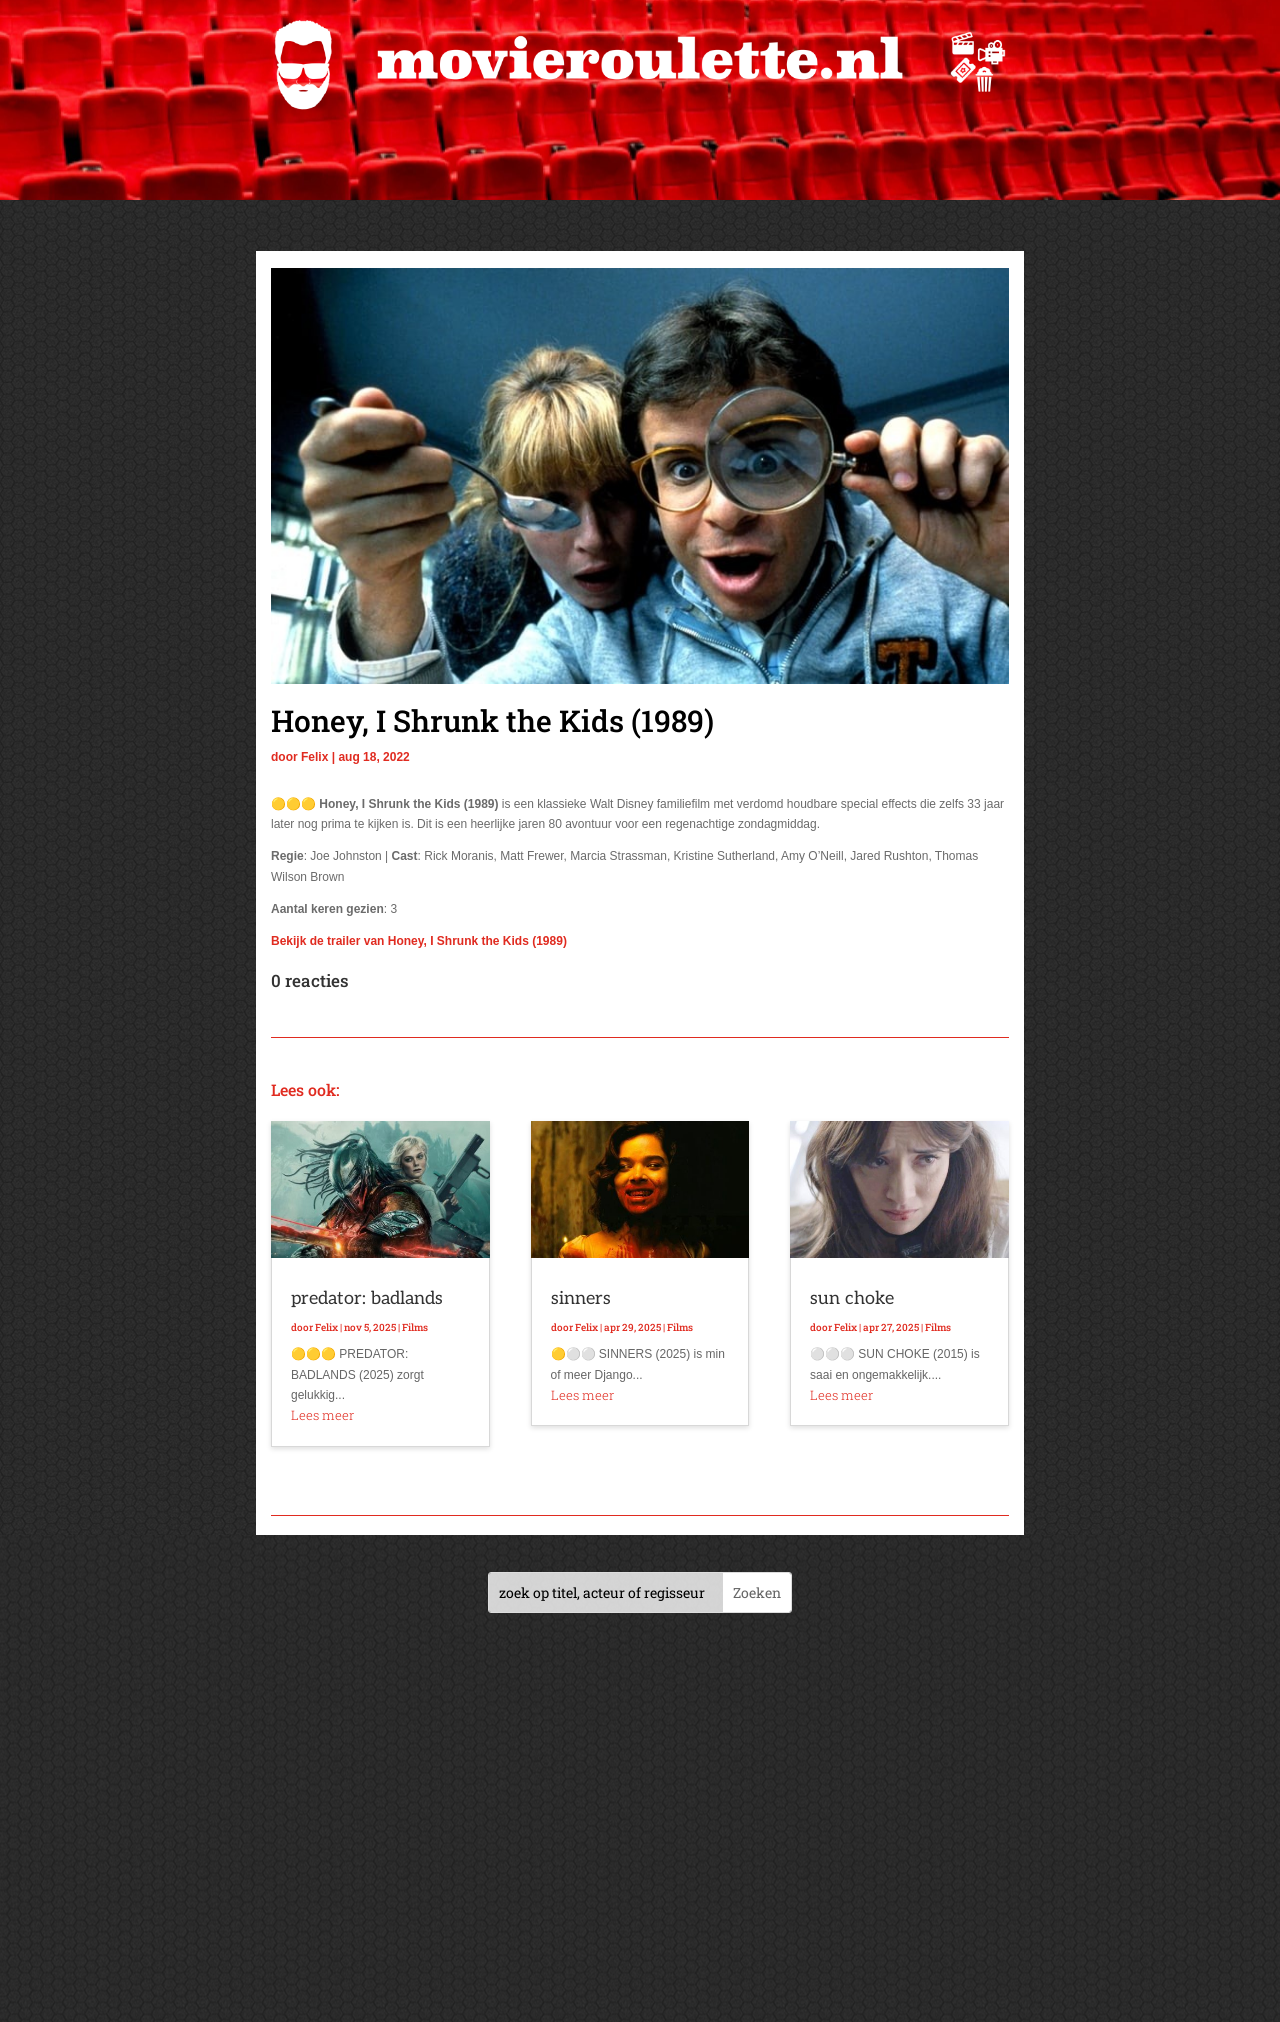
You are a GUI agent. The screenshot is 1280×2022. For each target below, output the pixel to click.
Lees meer (322, 1415)
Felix (314, 757)
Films (415, 1327)
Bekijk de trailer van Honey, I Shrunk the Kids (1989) (419, 941)
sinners (581, 1298)
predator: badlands (367, 1298)
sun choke (852, 1298)
